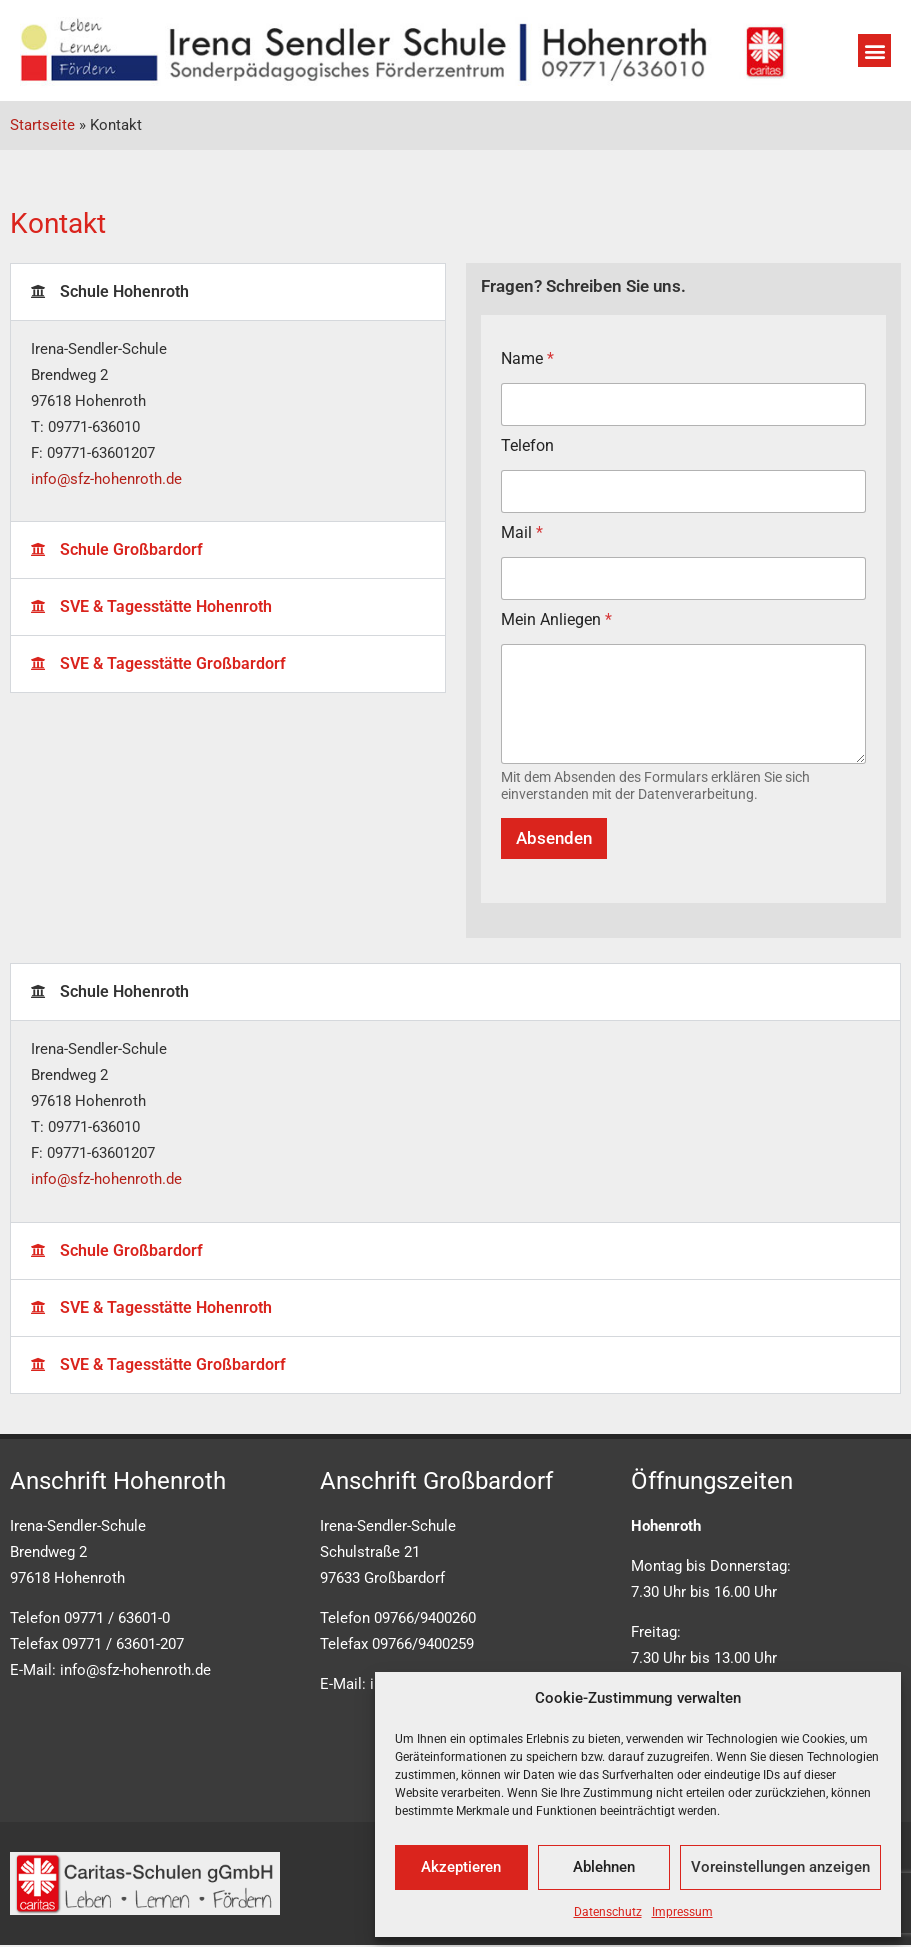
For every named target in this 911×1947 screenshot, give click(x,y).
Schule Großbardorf (131, 549)
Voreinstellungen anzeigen (780, 1867)
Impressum (682, 1912)
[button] (874, 50)
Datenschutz (608, 1912)
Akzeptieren (461, 1867)
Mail (522, 532)
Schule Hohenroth (124, 291)
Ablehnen (604, 1867)
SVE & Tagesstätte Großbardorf (173, 663)
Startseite (42, 125)
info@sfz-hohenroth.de (106, 479)
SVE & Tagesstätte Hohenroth (166, 606)
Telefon (527, 445)
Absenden (554, 838)
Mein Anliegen (556, 619)
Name (527, 358)
